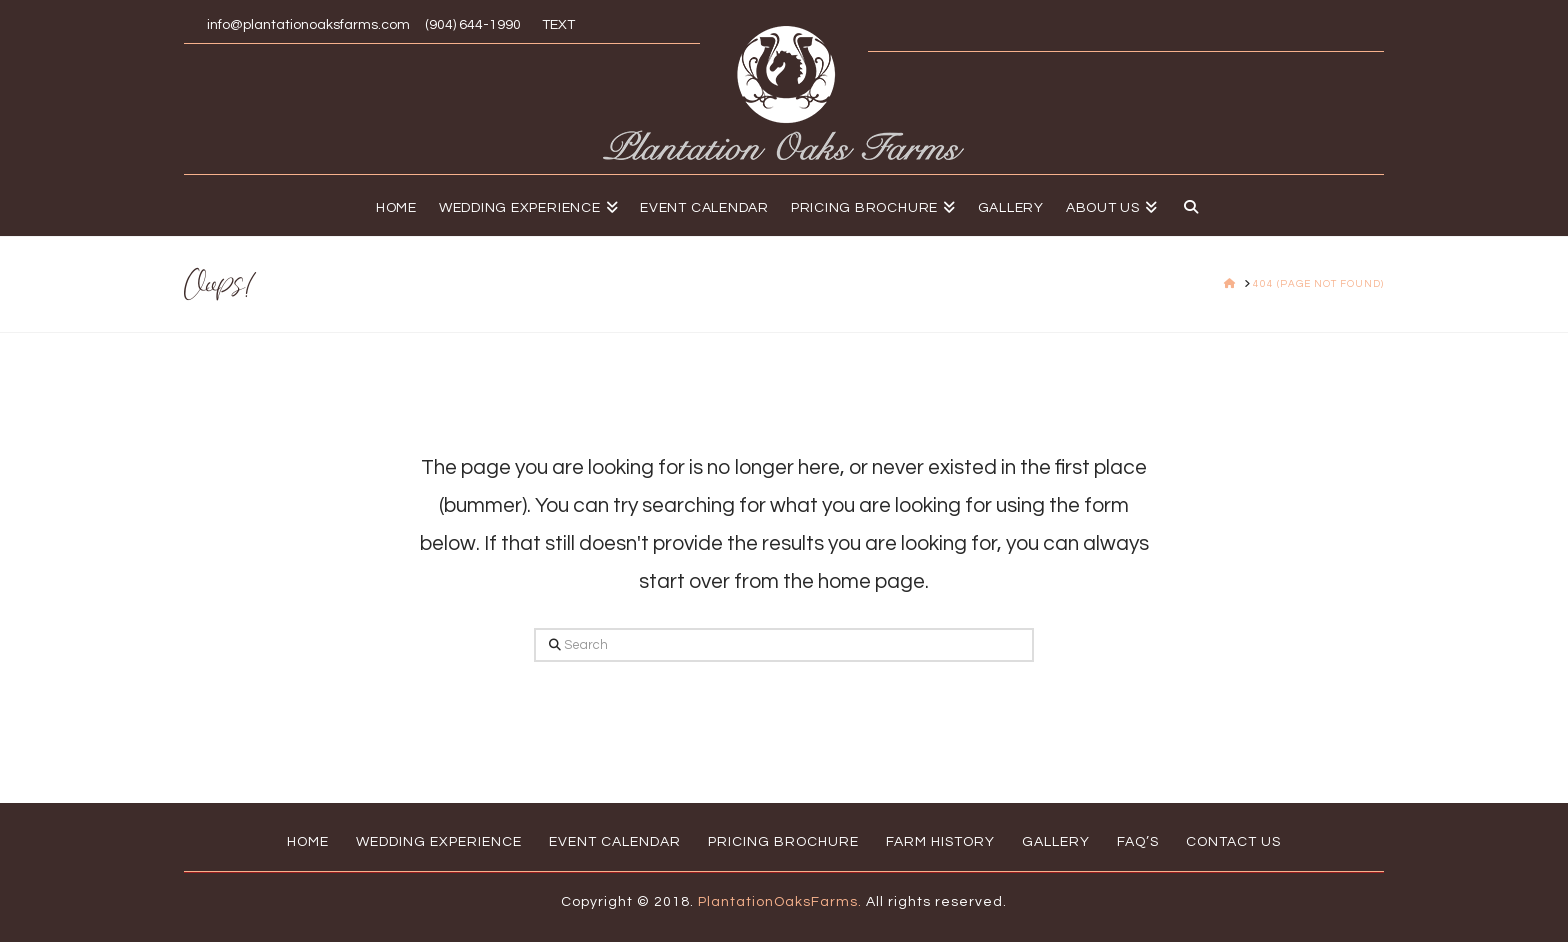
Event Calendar (615, 842)
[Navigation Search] (1185, 205)
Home (308, 842)
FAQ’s (1138, 842)
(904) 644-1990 (473, 25)
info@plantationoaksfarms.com (308, 25)
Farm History (940, 842)
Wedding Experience (439, 842)
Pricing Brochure (783, 842)
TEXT (555, 25)
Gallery (1056, 842)
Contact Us (1233, 842)
